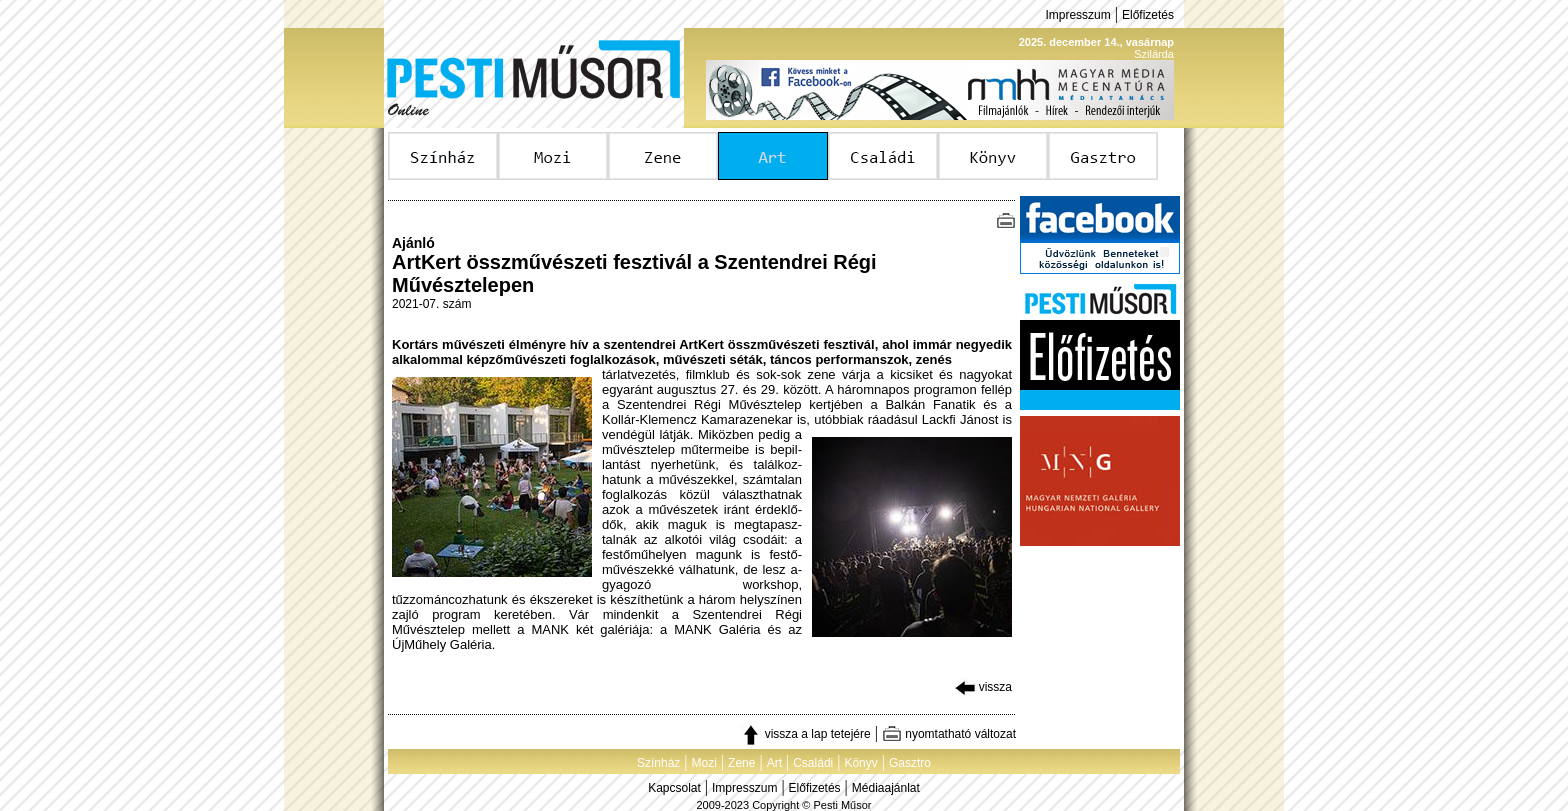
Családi (813, 763)
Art (774, 763)
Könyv (860, 763)
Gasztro (910, 763)
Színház (658, 763)
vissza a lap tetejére (805, 734)
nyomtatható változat (949, 734)
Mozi (704, 763)
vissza (983, 687)
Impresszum (1077, 15)
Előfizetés (1148, 15)
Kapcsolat (674, 788)
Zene (741, 763)
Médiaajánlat (886, 788)
